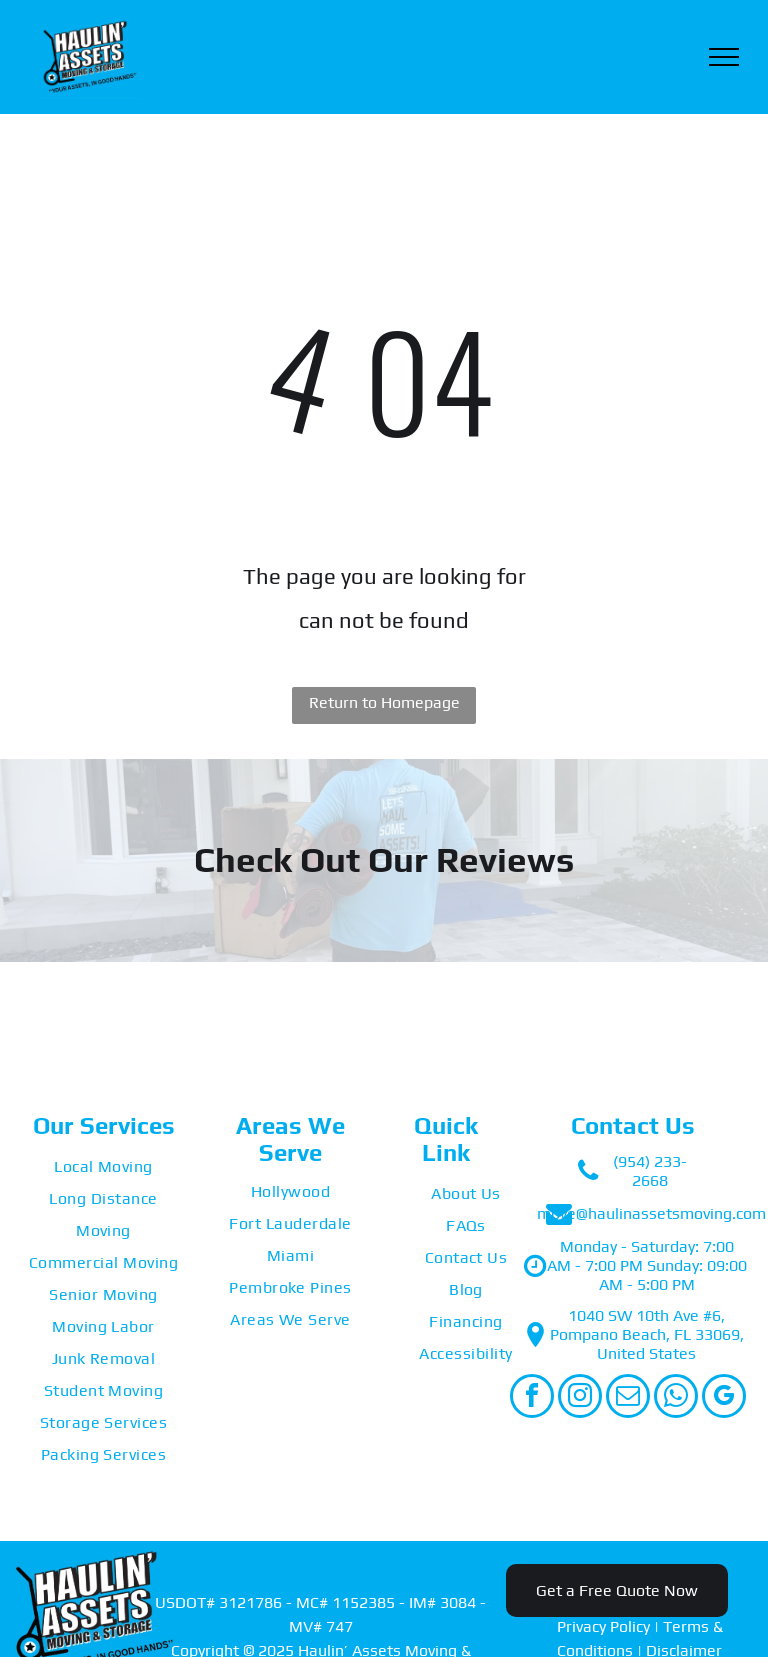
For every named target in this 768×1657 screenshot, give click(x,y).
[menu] (724, 57)
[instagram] (580, 1398)
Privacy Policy (603, 1626)
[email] (628, 1398)
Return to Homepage (384, 702)
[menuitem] (103, 1167)
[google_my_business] (724, 1398)
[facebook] (532, 1398)
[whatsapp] (676, 1398)
